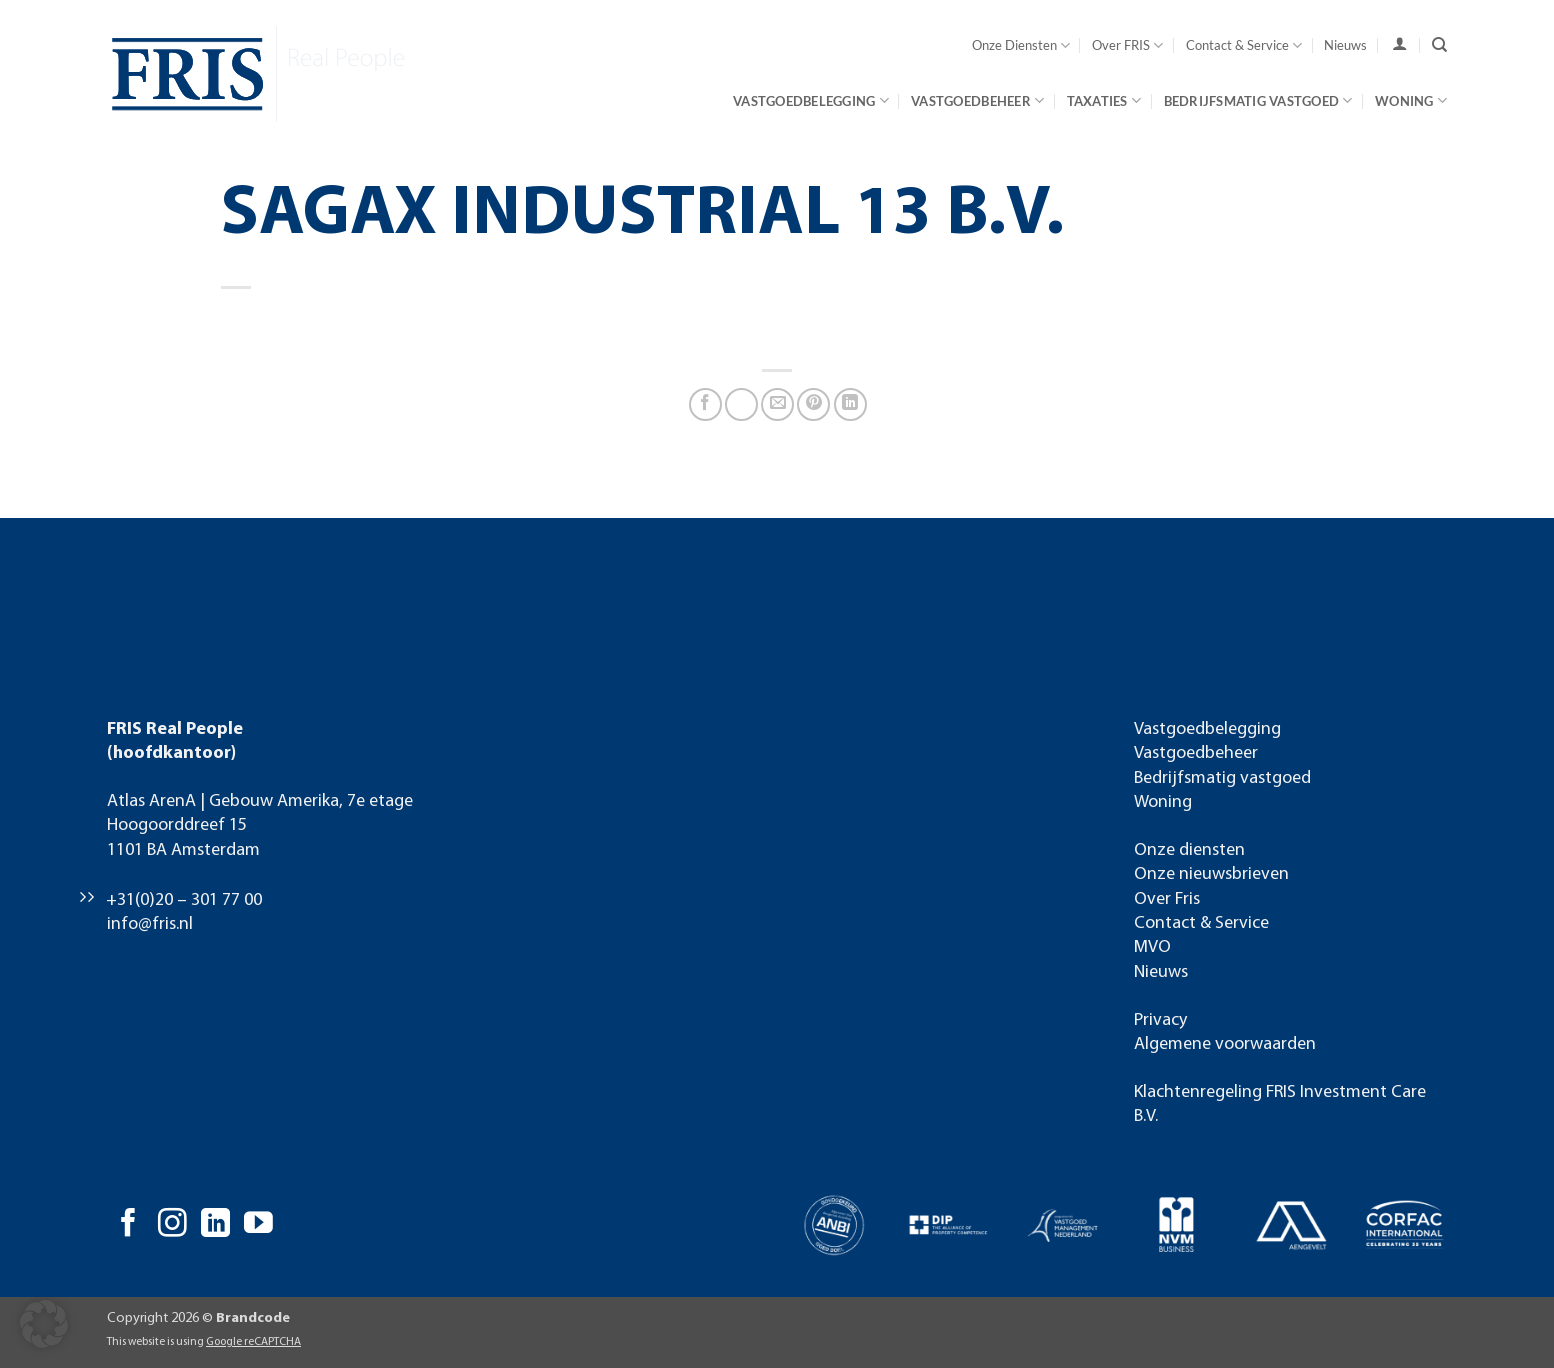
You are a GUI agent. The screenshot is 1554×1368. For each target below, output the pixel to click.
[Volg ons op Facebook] (128, 1225)
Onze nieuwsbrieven (1211, 874)
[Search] (1439, 45)
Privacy (1160, 1020)
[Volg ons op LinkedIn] (215, 1225)
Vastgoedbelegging (811, 100)
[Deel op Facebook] (705, 404)
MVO (1152, 947)
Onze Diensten (1021, 45)
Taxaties (1104, 100)
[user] (1399, 44)
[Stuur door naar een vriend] (777, 404)
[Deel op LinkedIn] (850, 404)
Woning (1411, 100)
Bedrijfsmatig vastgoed (1258, 100)
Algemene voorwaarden (1225, 1044)
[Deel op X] (741, 404)
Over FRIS (1127, 45)
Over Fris (1167, 899)
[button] (44, 1324)
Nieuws (1345, 45)
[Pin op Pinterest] (813, 404)
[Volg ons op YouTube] (258, 1225)
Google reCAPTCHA (253, 1342)
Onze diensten (1189, 850)
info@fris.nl (150, 924)
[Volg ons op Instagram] (172, 1225)
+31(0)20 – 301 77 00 (184, 900)
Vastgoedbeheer (977, 100)
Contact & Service (1244, 45)
